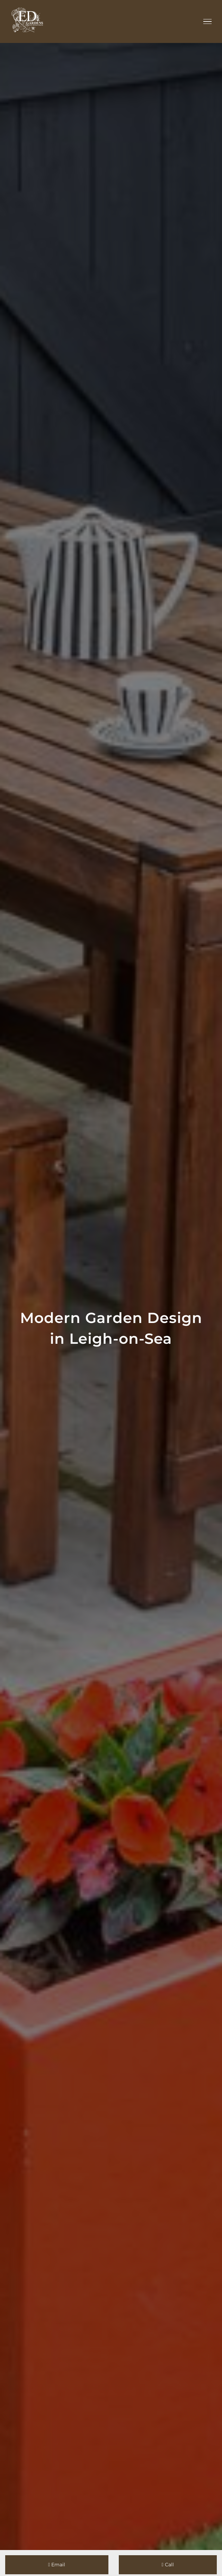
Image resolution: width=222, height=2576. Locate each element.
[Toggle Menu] (208, 21)
